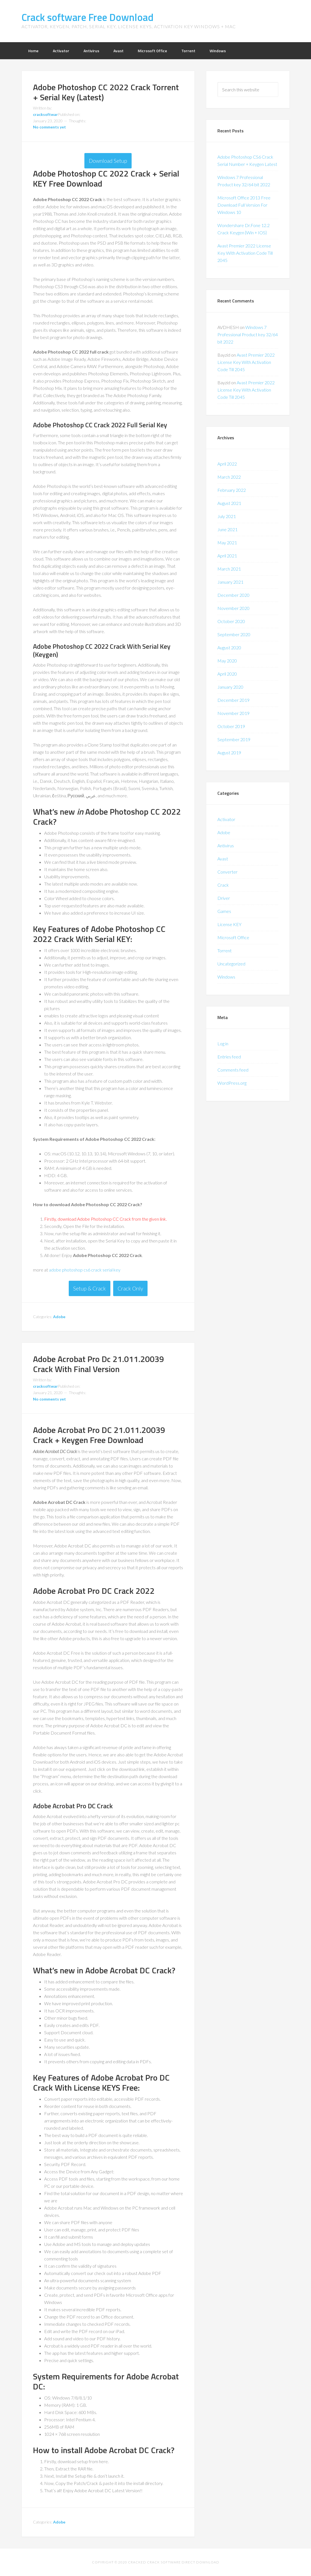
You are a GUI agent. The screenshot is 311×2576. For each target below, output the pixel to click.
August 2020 (229, 647)
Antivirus (225, 845)
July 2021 (226, 516)
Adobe (59, 1316)
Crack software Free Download (87, 17)
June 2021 (227, 529)
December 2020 (233, 595)
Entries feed (229, 1056)
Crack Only (130, 1288)
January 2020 (230, 687)
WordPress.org (231, 1083)
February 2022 (231, 490)
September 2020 (233, 634)
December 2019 (233, 700)
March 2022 (229, 477)
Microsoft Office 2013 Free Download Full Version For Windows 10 (243, 205)
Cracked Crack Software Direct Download (173, 2562)
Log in (222, 1043)
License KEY (229, 924)
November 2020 (233, 608)
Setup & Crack (89, 1288)
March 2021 (229, 568)
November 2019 (233, 713)
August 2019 (229, 752)
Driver (223, 898)
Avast (222, 858)
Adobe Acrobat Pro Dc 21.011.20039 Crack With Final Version (98, 1364)
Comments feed (232, 1069)
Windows (226, 976)
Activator (226, 819)
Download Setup (108, 161)
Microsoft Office (233, 937)
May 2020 (227, 660)
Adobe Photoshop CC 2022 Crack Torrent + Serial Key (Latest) (106, 92)
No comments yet (49, 127)
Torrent (224, 950)
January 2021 (230, 582)
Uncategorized (231, 963)
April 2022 (227, 463)
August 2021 (229, 503)
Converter (227, 871)
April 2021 (227, 555)
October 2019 (231, 726)
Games (224, 911)
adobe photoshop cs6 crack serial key (84, 1269)
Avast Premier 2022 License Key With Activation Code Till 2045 (245, 253)
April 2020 (227, 673)
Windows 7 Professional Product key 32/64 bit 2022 (247, 334)
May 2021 (227, 542)
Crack (223, 885)
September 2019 (233, 739)
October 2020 (231, 621)
